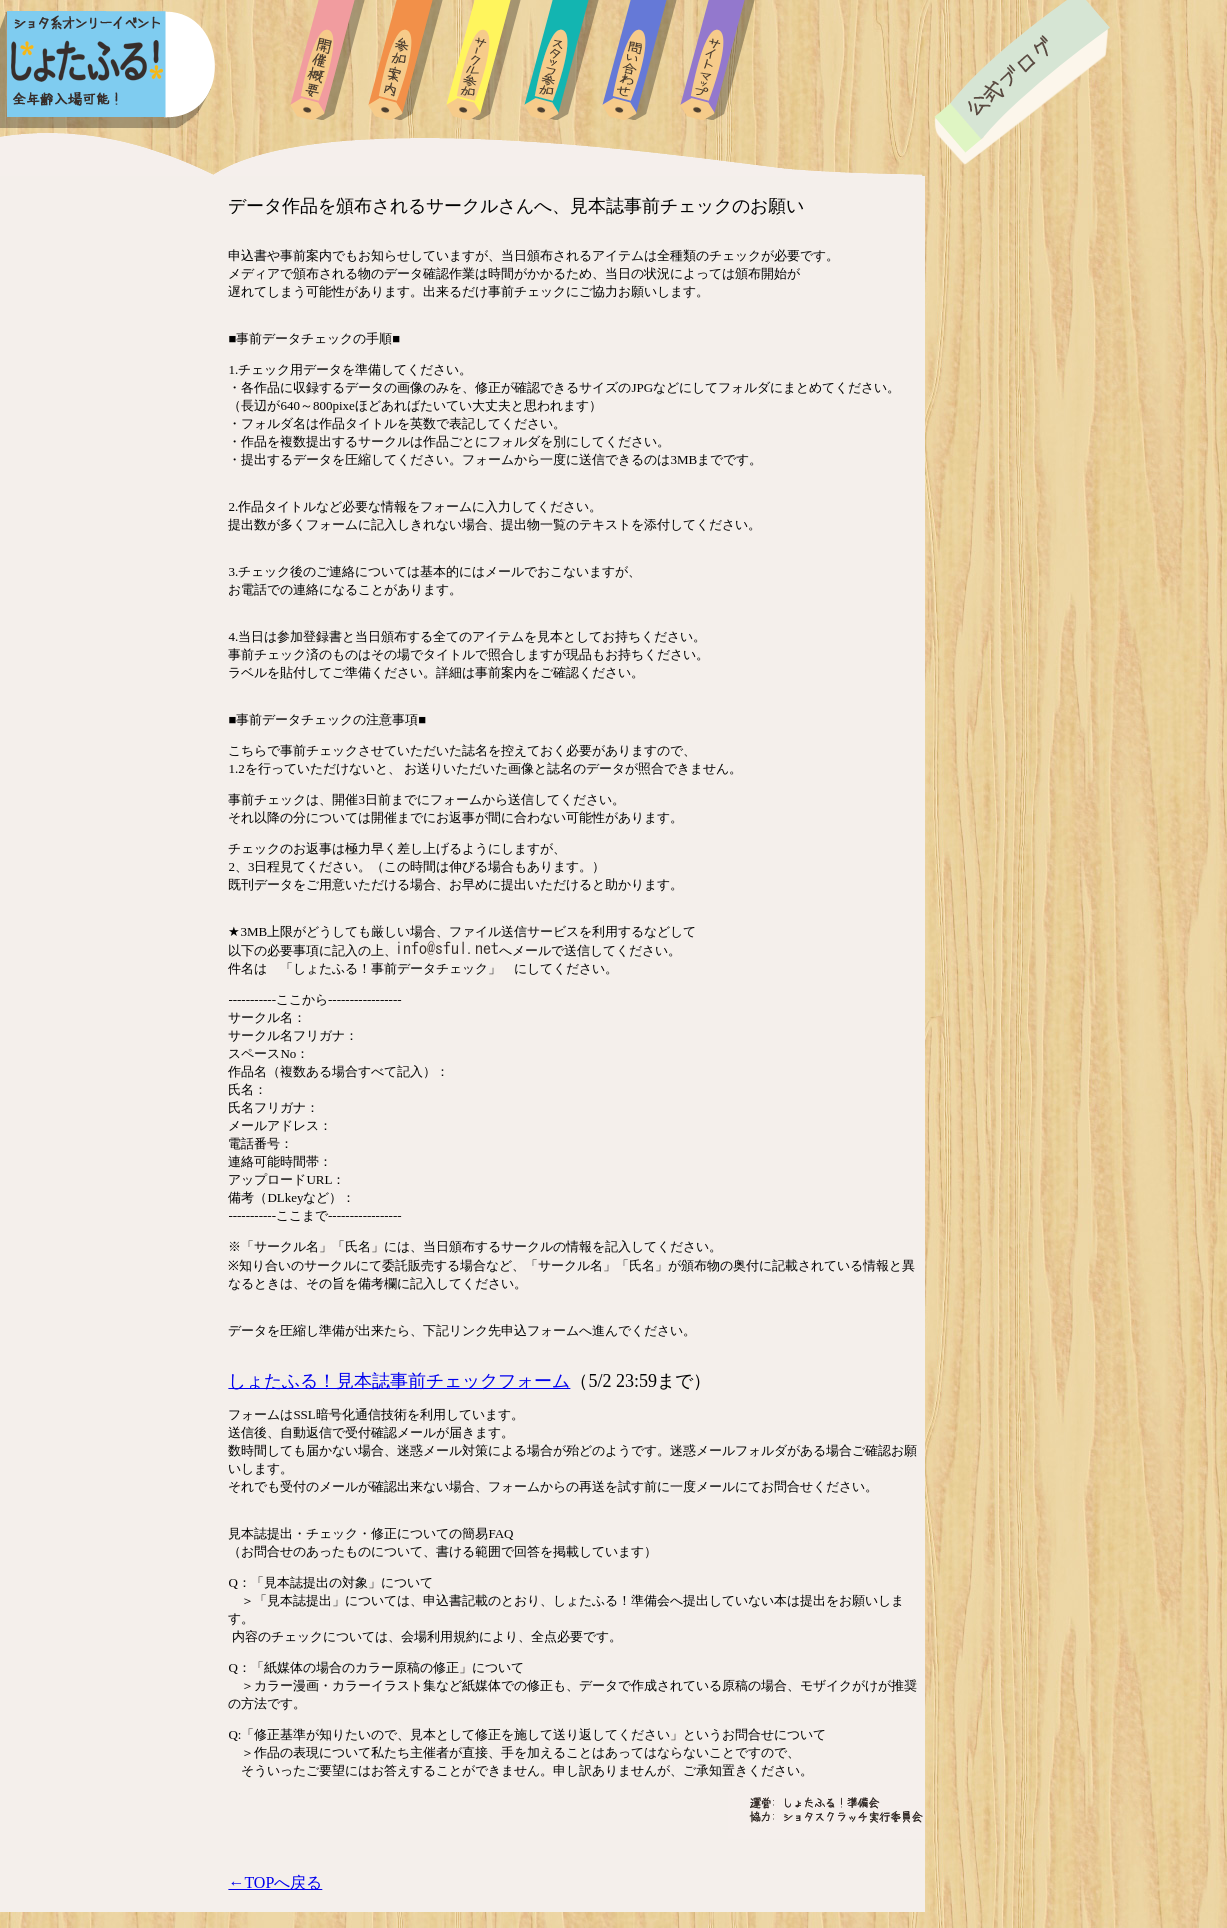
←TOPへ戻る (275, 1882)
